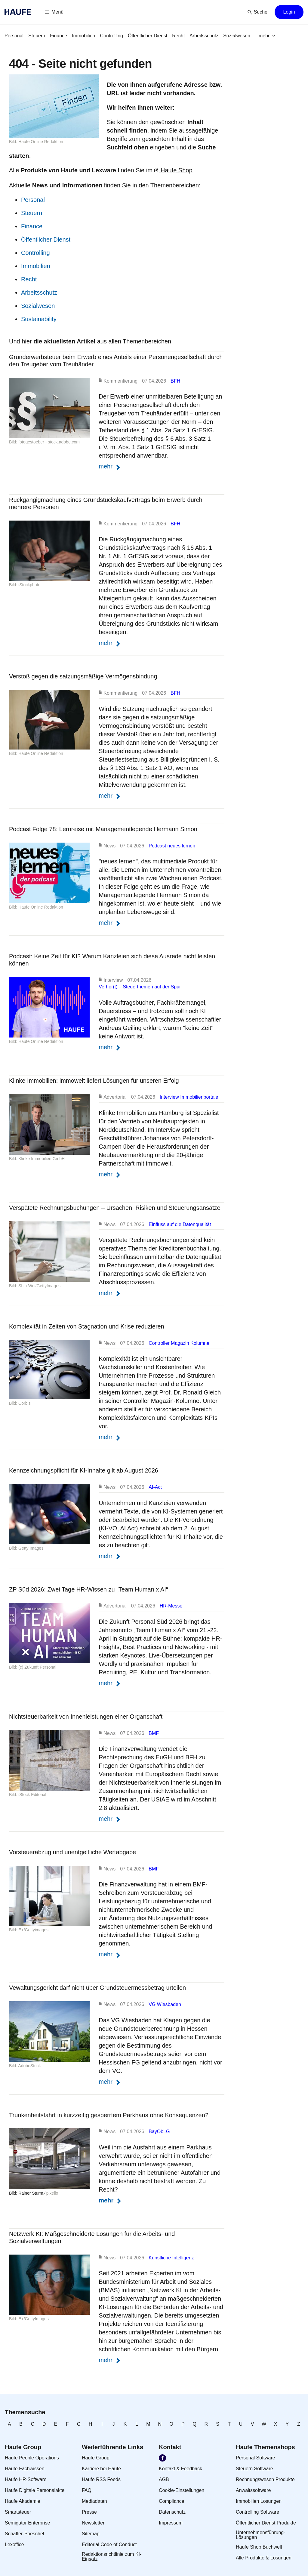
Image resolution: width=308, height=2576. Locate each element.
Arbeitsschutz (39, 292)
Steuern (31, 213)
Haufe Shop (173, 170)
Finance (31, 226)
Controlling (35, 252)
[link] (14, 35)
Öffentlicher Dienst (45, 239)
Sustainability (39, 319)
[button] (54, 12)
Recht (29, 279)
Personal (33, 199)
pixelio (52, 2193)
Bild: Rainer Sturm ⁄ (27, 2193)
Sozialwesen (38, 305)
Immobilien (35, 266)
